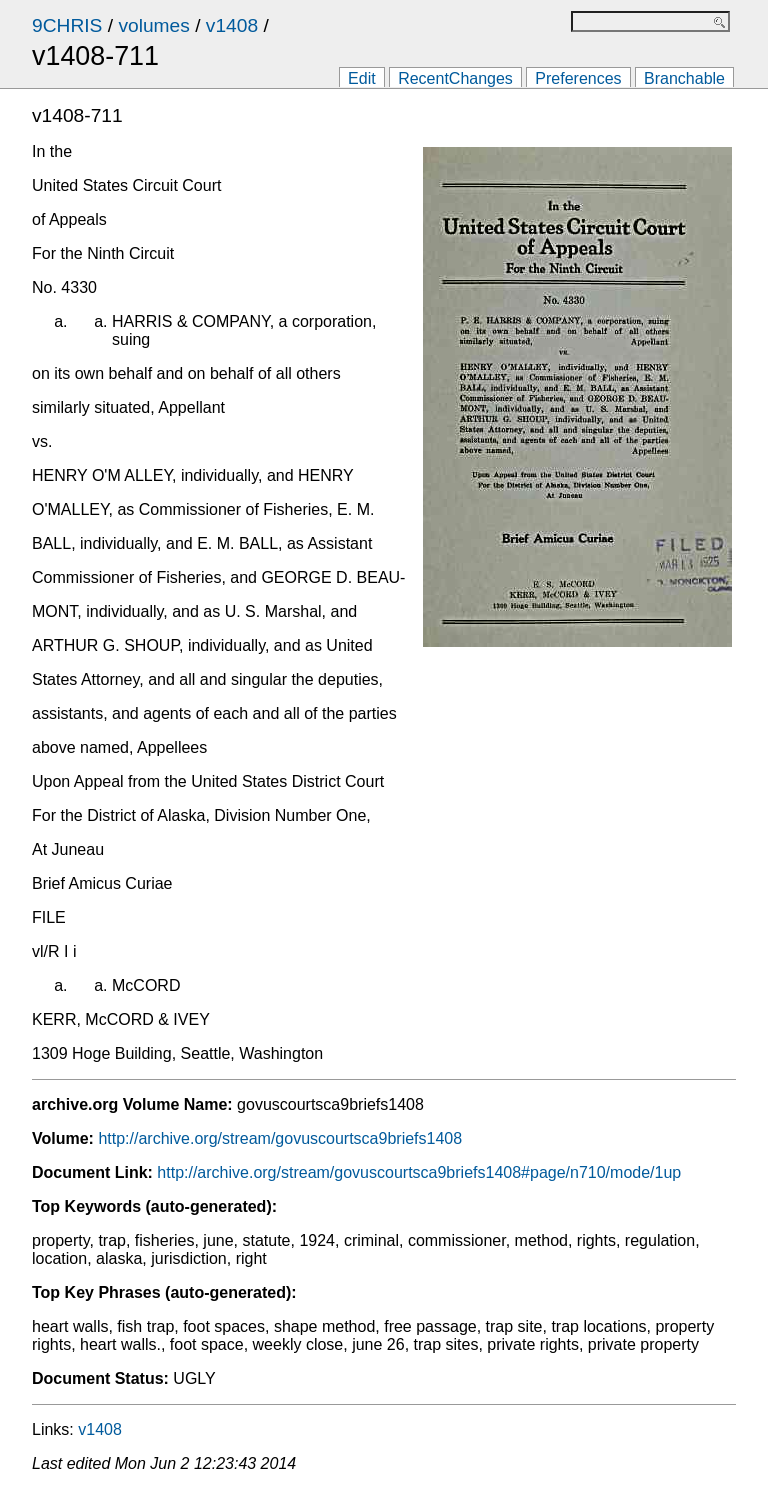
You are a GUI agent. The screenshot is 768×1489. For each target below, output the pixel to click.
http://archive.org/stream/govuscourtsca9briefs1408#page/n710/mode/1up (419, 1172)
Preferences (578, 78)
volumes (153, 25)
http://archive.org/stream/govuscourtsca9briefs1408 (280, 1138)
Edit (362, 78)
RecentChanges (455, 78)
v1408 (232, 25)
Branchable (684, 78)
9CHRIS (67, 25)
